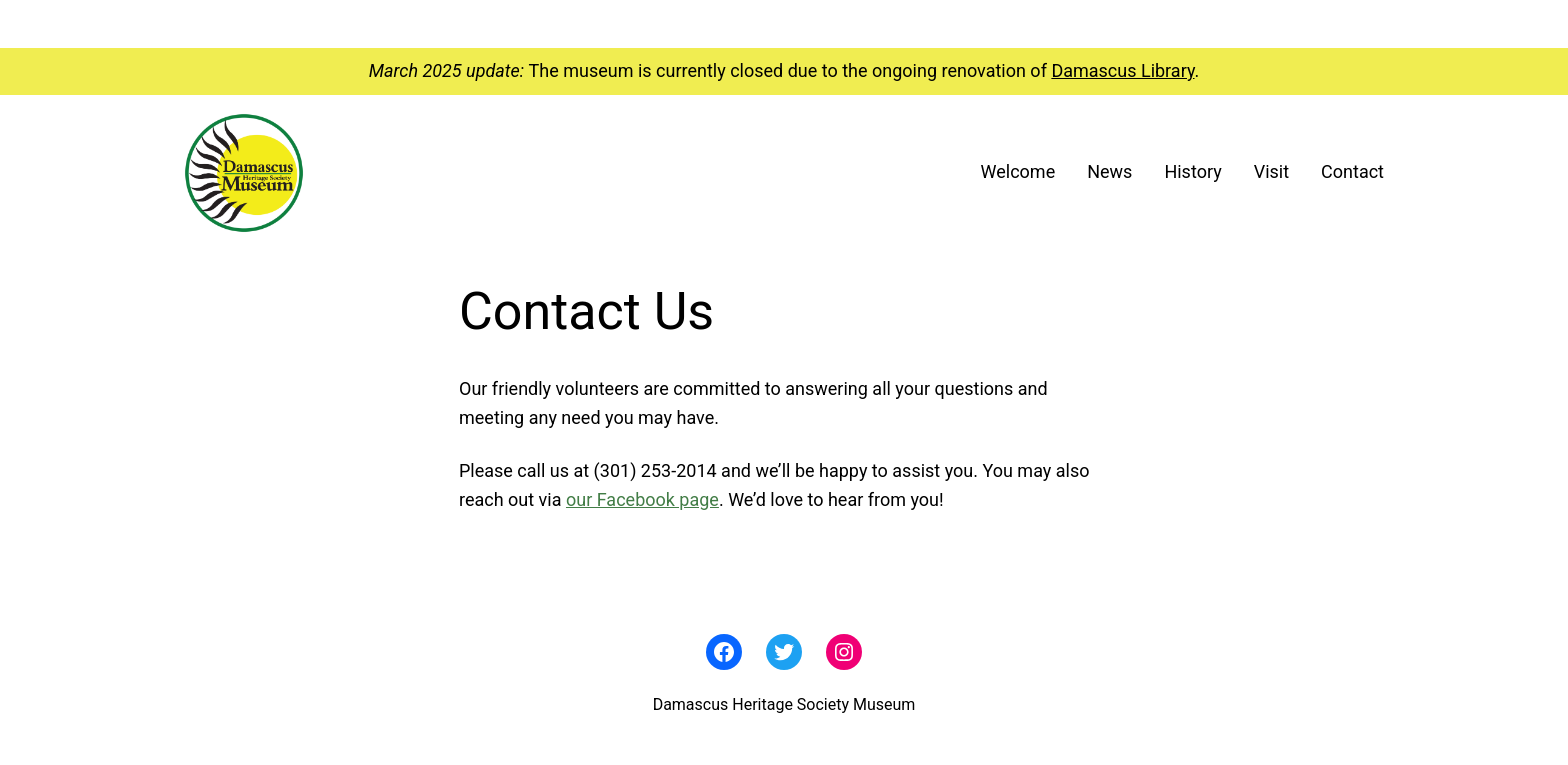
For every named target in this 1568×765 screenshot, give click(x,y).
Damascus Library (1122, 70)
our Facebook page (642, 499)
